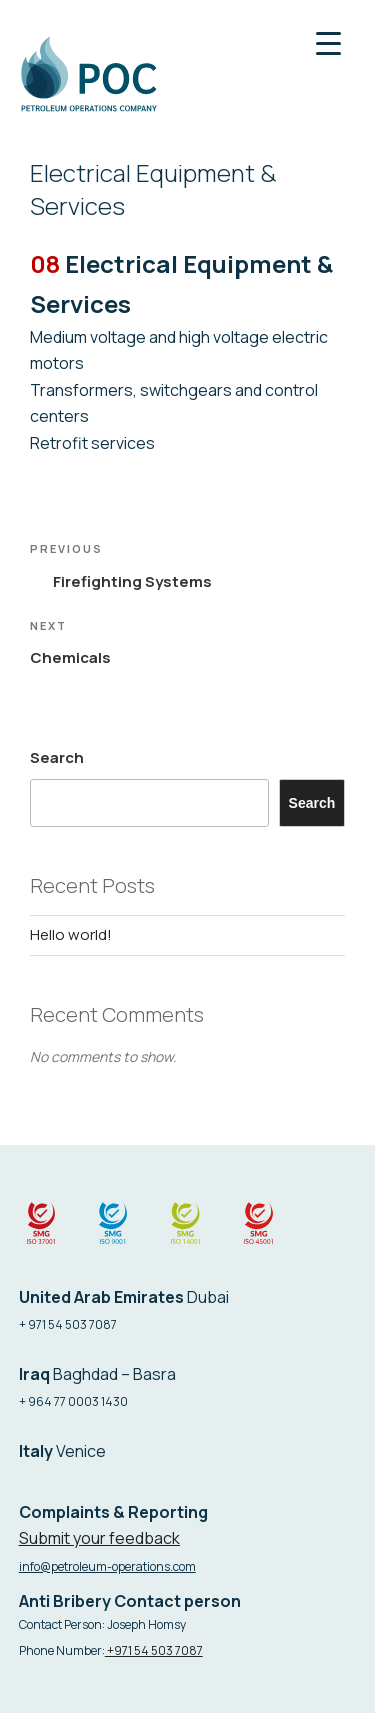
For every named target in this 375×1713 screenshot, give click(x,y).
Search (57, 757)
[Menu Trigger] (328, 42)
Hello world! (71, 934)
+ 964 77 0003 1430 (73, 1401)
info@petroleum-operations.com (107, 1566)
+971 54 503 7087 (154, 1650)
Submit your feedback (99, 1538)
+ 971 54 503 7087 (68, 1324)
